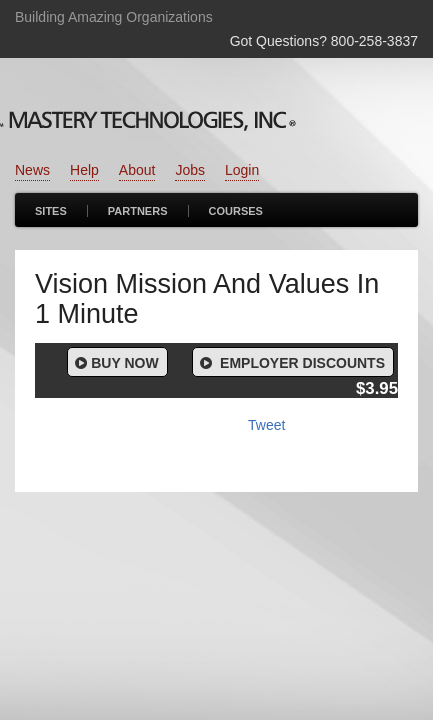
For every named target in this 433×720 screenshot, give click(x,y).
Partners (138, 211)
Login (242, 170)
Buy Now (115, 363)
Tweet (266, 425)
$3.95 (377, 388)
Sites (51, 211)
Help (84, 170)
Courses (236, 211)
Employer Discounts (291, 363)
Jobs (190, 170)
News (32, 170)
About (137, 170)
